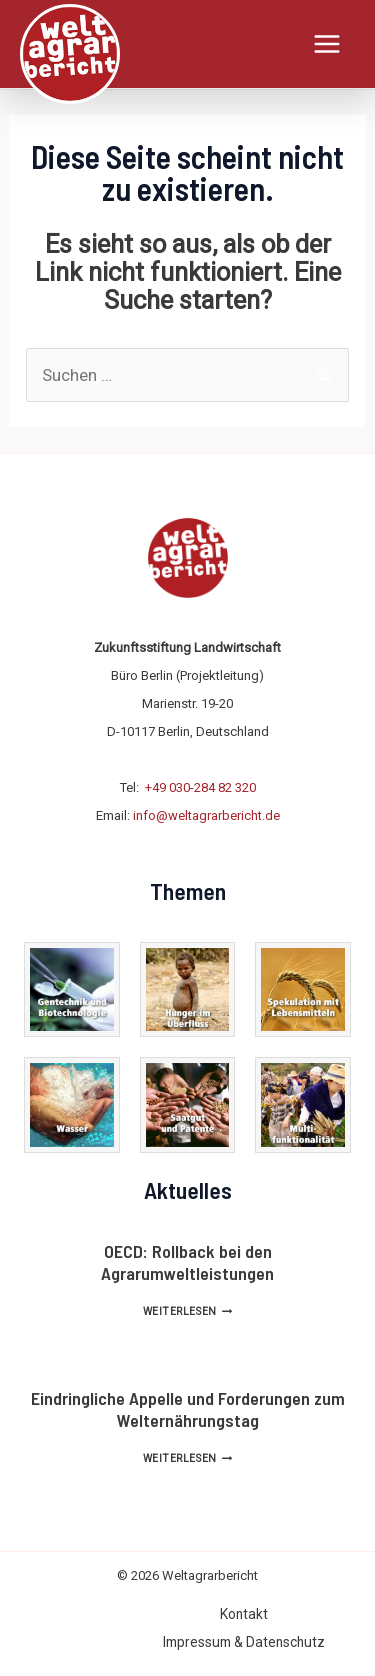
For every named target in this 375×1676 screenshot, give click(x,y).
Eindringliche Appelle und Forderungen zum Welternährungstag (188, 1409)
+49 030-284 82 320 (200, 787)
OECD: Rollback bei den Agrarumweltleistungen (187, 1262)
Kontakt (244, 1614)
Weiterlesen (187, 1311)
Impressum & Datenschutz (244, 1642)
